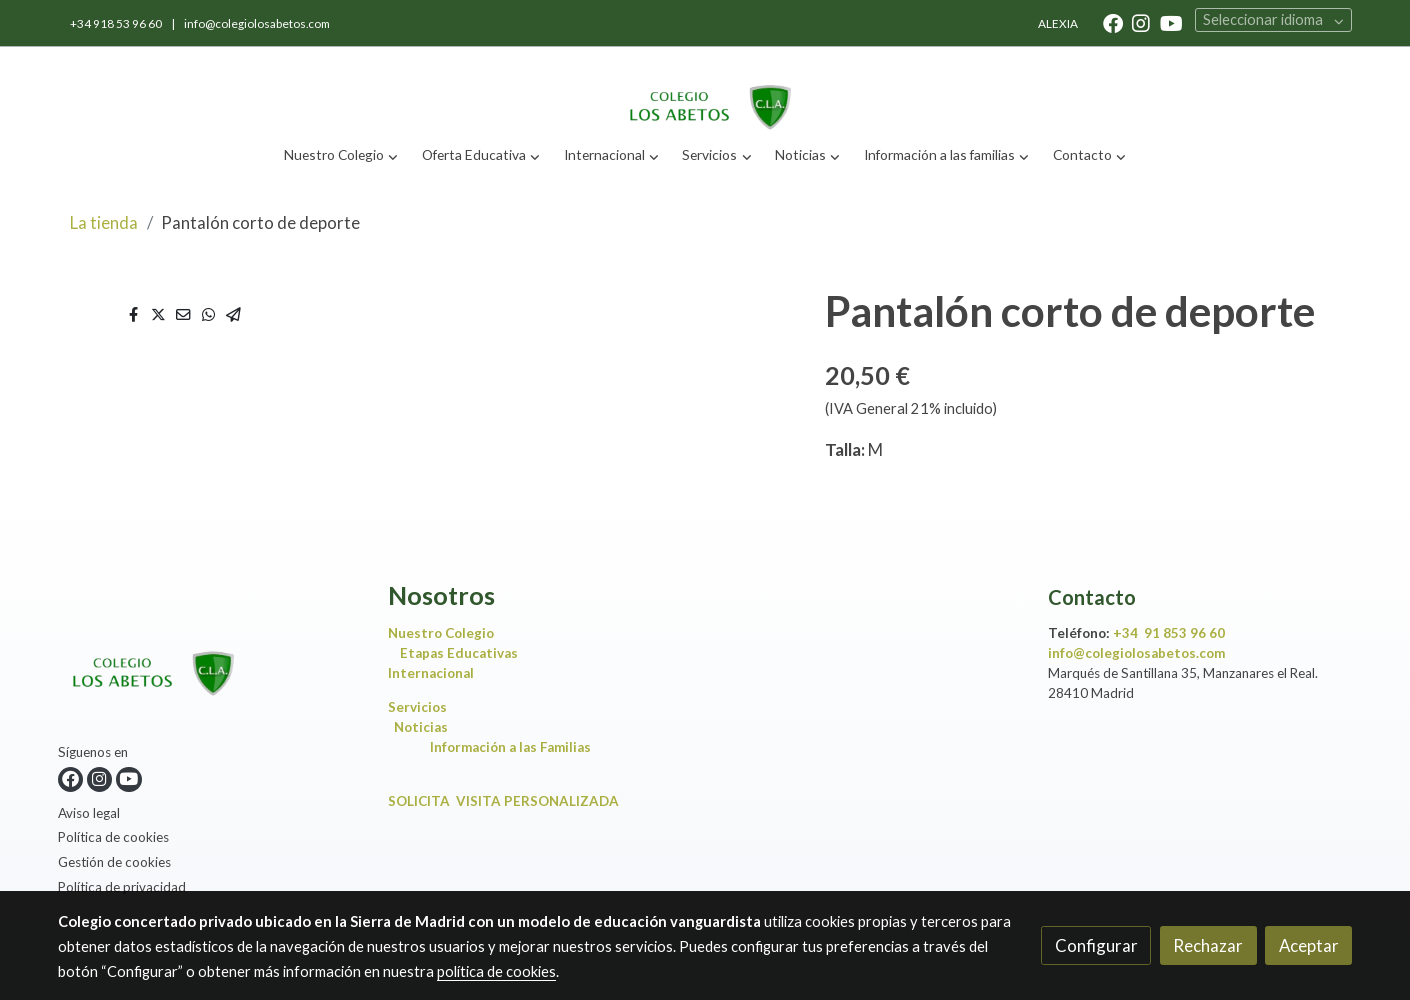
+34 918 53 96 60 (117, 23)
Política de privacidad (122, 887)
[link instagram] (1141, 22)
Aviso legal (89, 813)
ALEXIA (1058, 23)
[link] (705, 90)
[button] (341, 155)
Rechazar (1208, 945)
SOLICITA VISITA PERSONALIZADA (503, 801)
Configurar (1096, 945)
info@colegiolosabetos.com (257, 23)
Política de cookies (113, 837)
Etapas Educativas (459, 653)
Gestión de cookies (114, 862)
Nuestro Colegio (441, 633)
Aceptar (1309, 945)
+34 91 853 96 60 (1169, 633)
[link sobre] (210, 661)
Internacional (431, 673)
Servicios (422, 707)
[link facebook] (1113, 22)
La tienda (104, 222)
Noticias (425, 727)
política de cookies (496, 971)
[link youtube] (1171, 22)
